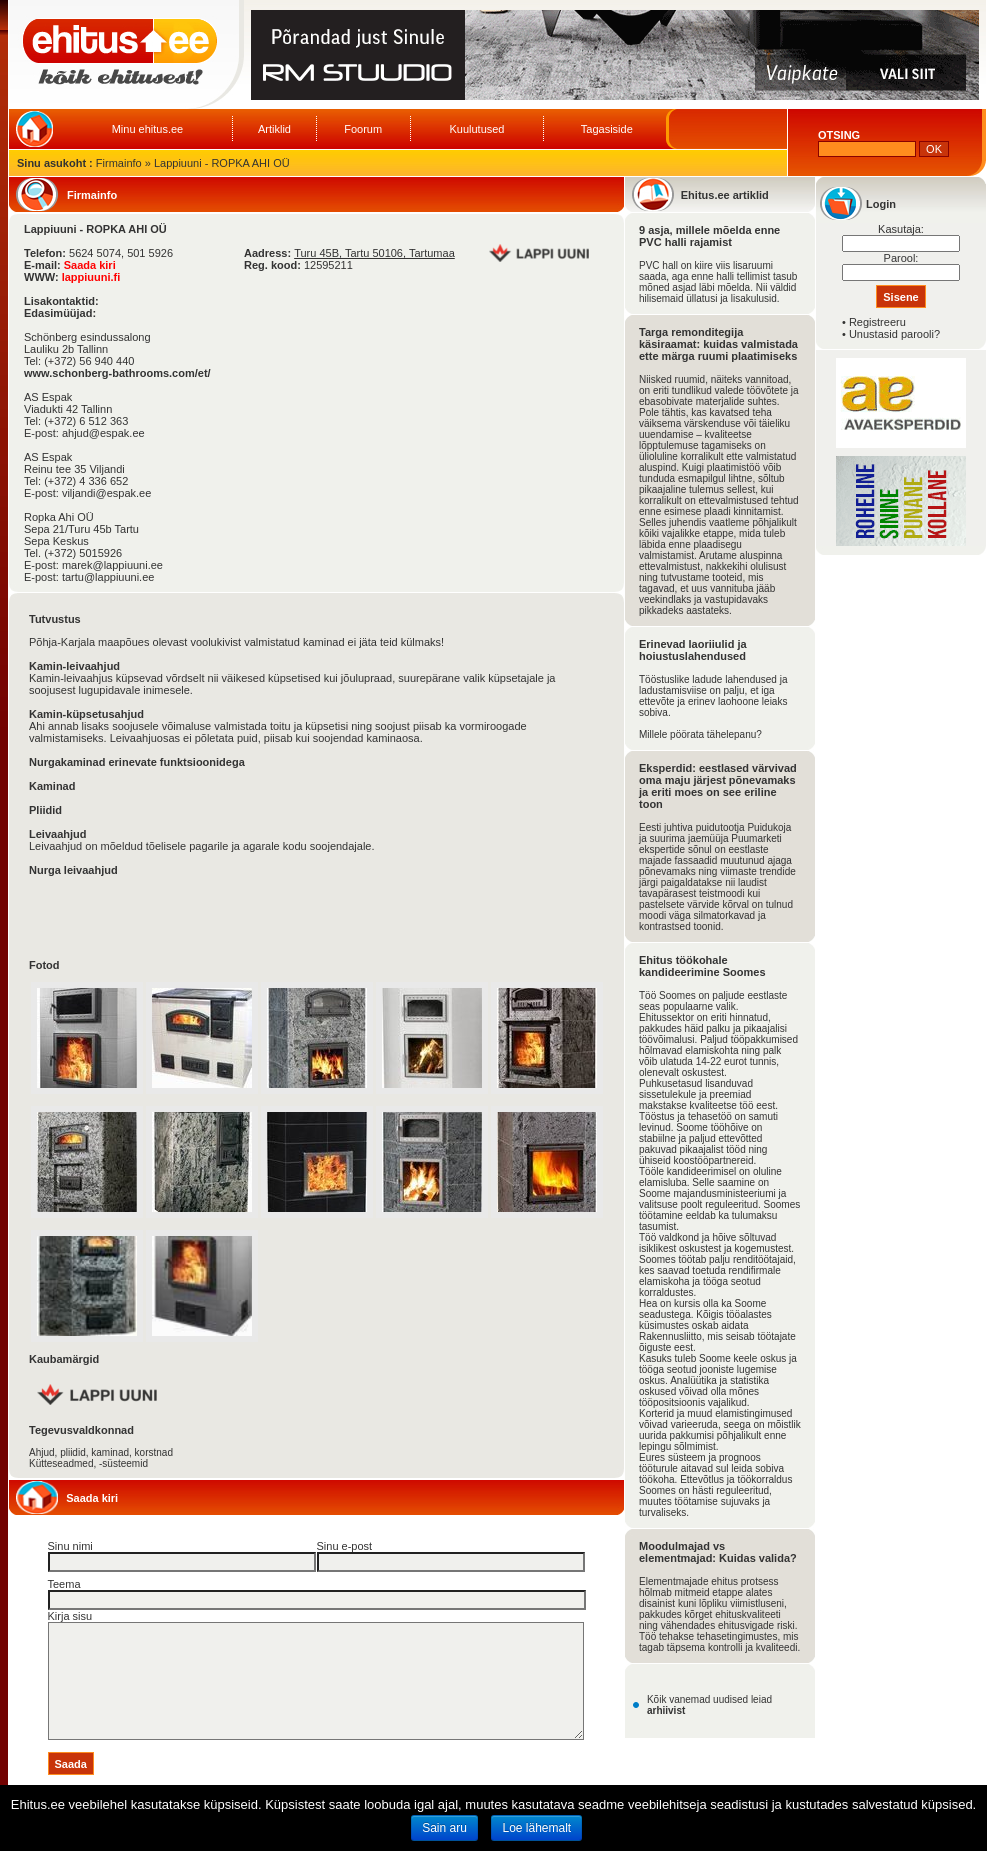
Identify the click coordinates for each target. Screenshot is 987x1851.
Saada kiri (90, 265)
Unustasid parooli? (894, 334)
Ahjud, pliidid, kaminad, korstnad (101, 1452)
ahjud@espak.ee (103, 433)
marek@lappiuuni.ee (112, 565)
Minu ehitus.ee (148, 129)
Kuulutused (476, 129)
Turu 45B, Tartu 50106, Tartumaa (374, 253)
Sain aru (444, 1828)
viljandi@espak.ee (106, 493)
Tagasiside (607, 129)
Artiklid (274, 129)
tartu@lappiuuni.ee (108, 577)
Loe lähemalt (536, 1828)
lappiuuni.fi (91, 277)
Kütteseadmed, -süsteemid (88, 1463)
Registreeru (877, 322)
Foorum (363, 129)
